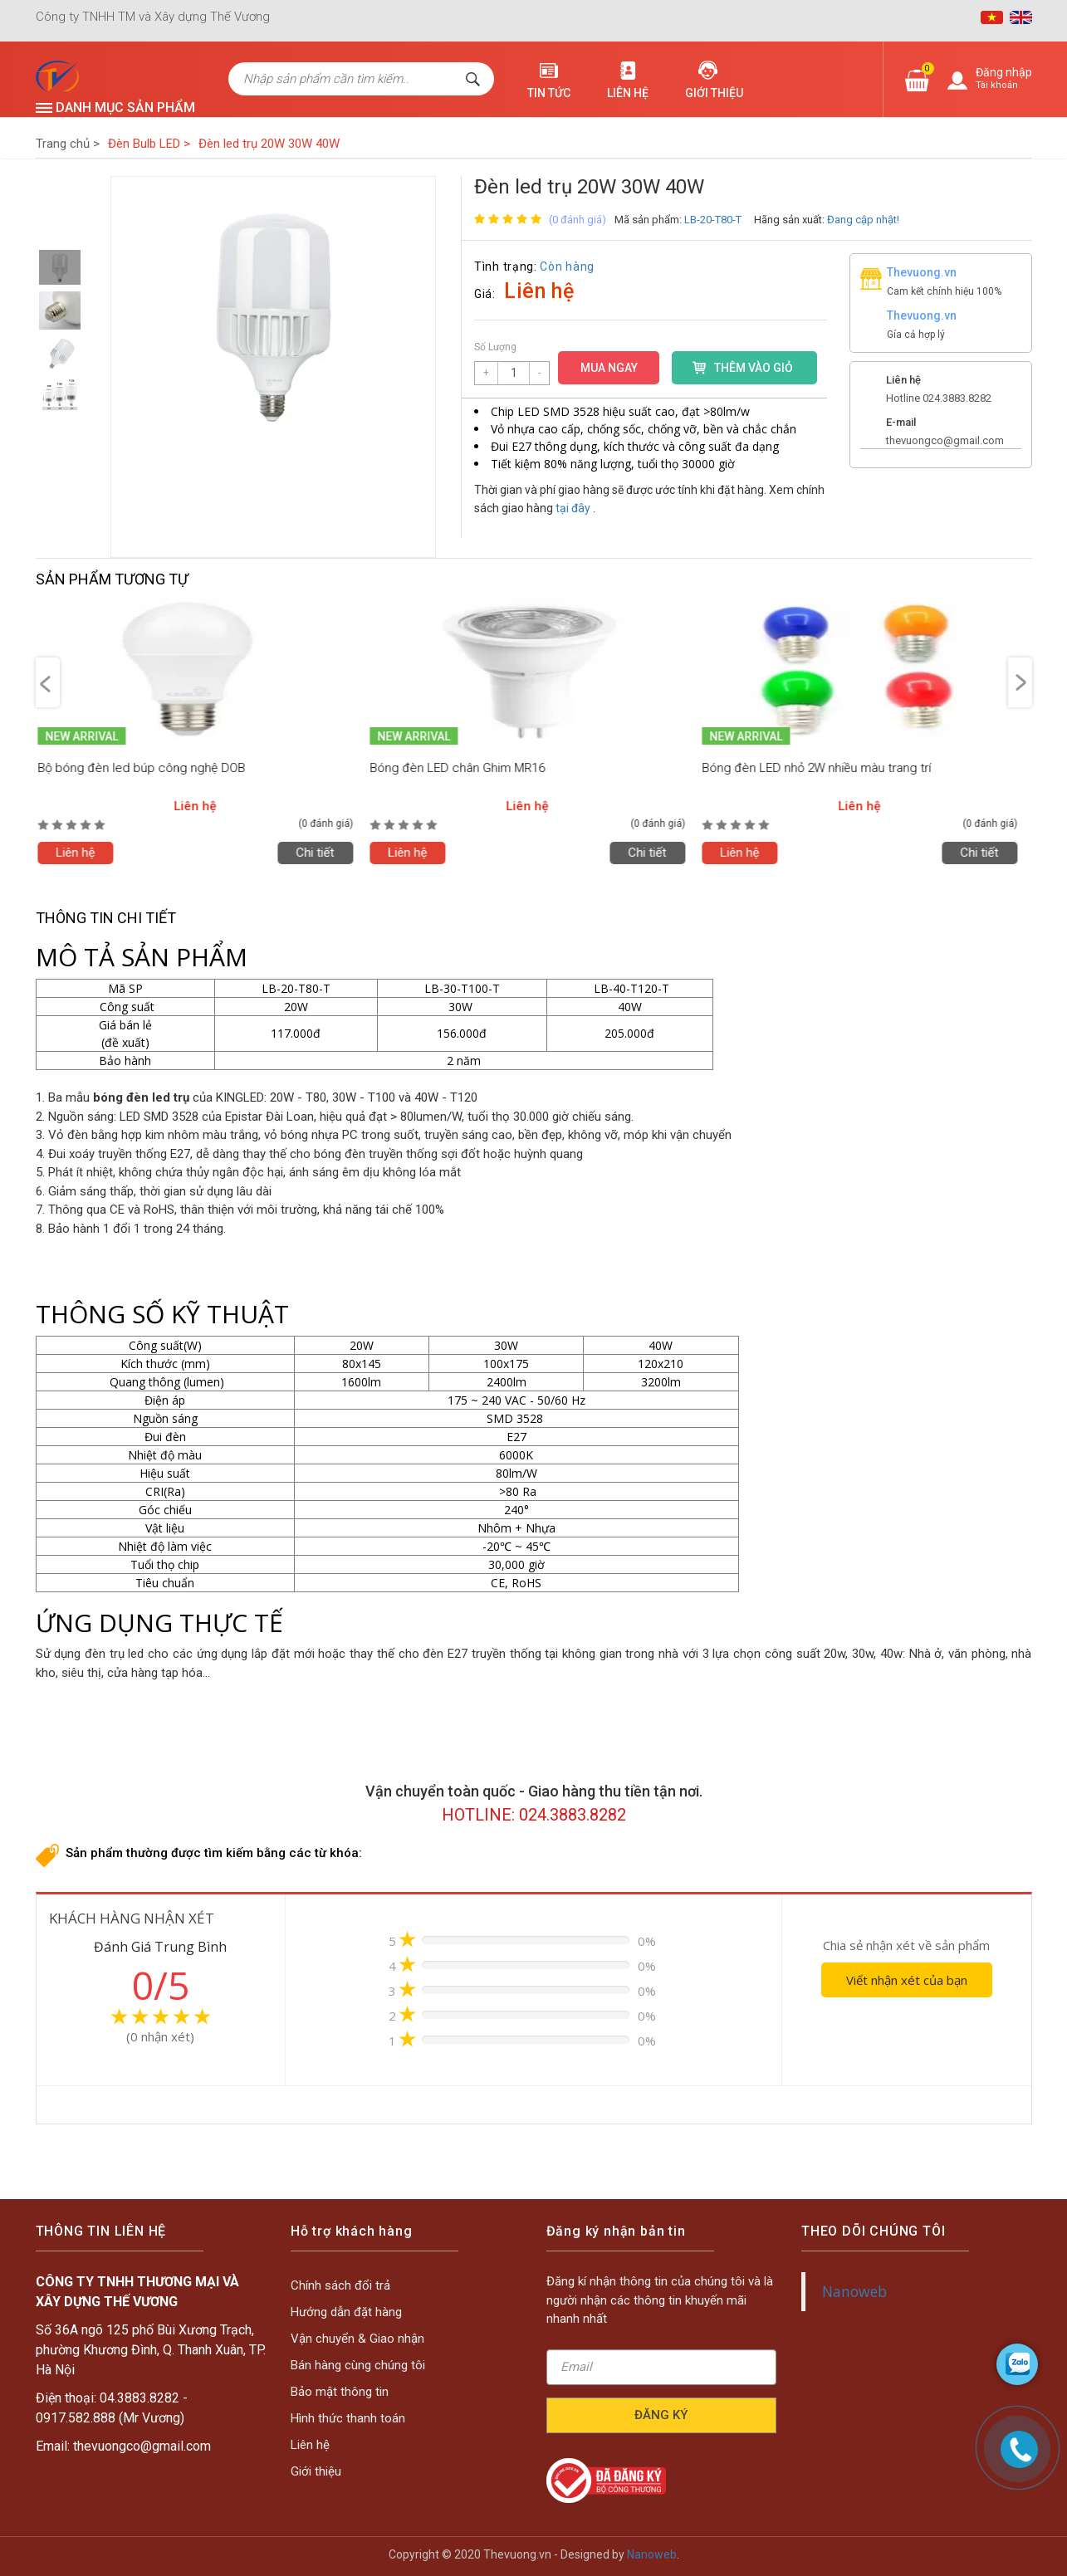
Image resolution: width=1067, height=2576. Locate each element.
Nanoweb (896, 2275)
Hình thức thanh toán (386, 2375)
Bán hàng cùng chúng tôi (389, 2358)
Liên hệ (628, 93)
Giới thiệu (714, 93)
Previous (48, 682)
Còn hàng (567, 266)
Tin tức (548, 93)
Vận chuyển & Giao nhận (389, 2349)
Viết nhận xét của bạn (906, 1980)
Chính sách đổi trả (383, 2331)
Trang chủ (68, 143)
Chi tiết (321, 852)
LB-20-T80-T (713, 219)
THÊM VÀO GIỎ (753, 367)
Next (1020, 682)
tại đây (573, 508)
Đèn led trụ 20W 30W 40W (269, 143)
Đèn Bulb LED (149, 143)
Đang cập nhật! (863, 219)
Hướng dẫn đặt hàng (385, 2340)
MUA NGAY (609, 367)
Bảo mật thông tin (383, 2366)
